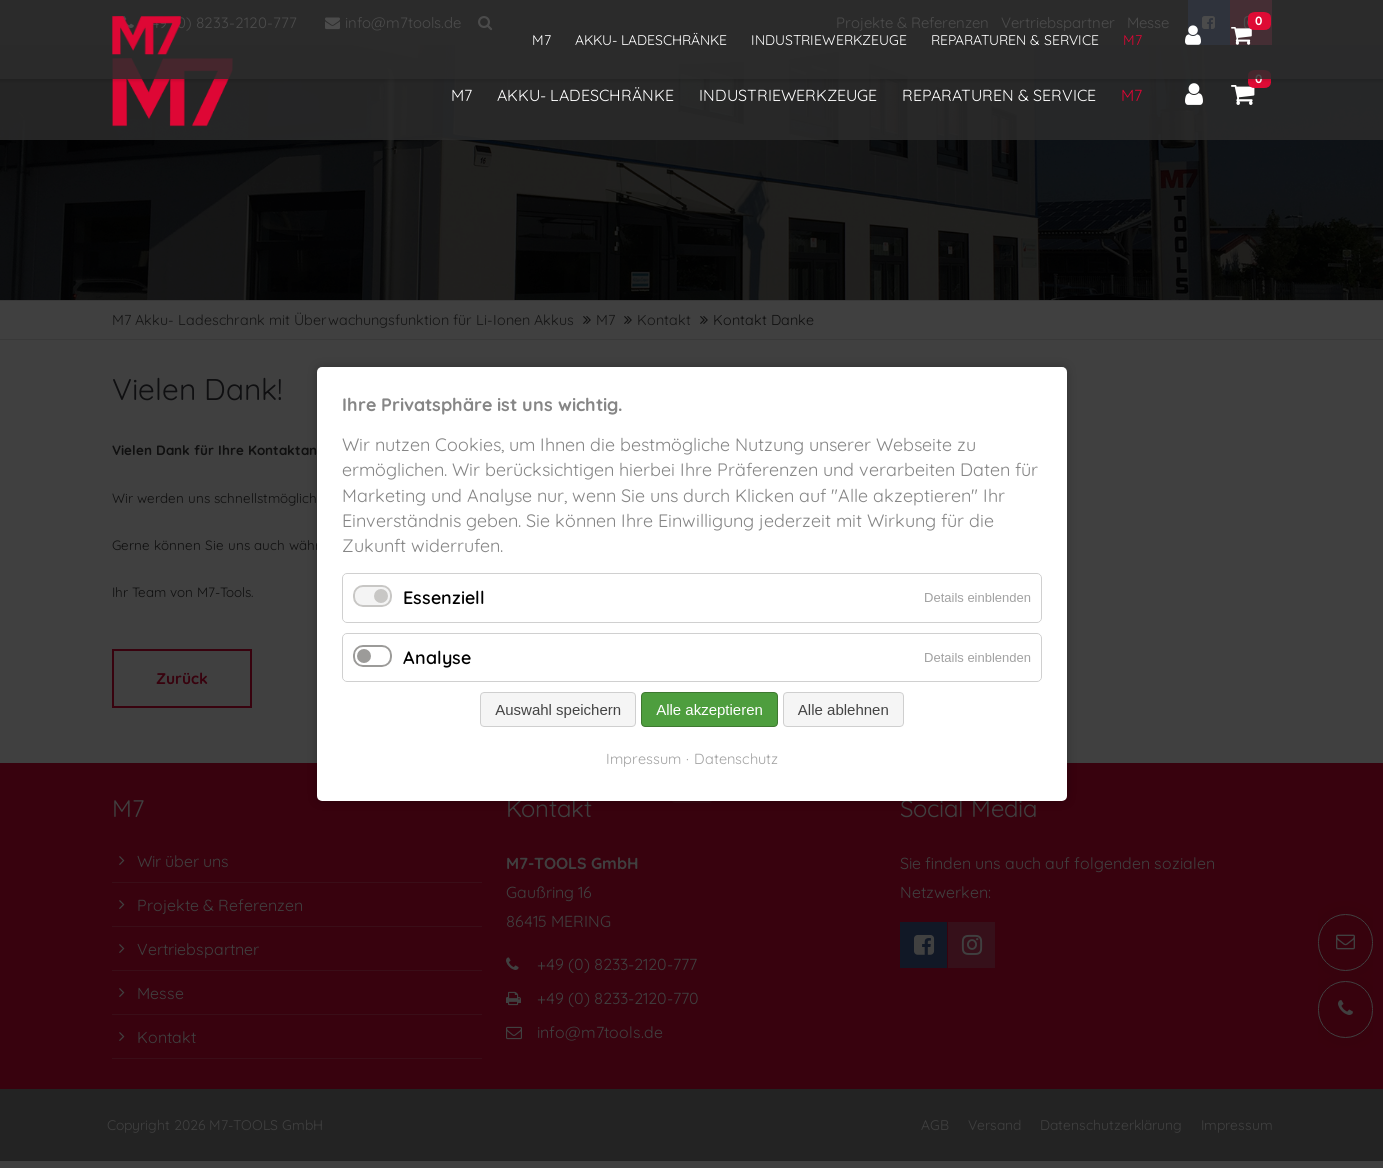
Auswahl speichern (558, 709)
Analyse (437, 657)
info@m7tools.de (393, 22)
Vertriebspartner (1058, 22)
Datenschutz (736, 758)
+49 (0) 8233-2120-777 (209, 22)
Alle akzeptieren (709, 709)
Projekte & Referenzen (912, 22)
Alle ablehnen (842, 709)
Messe (1148, 22)
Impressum (643, 758)
